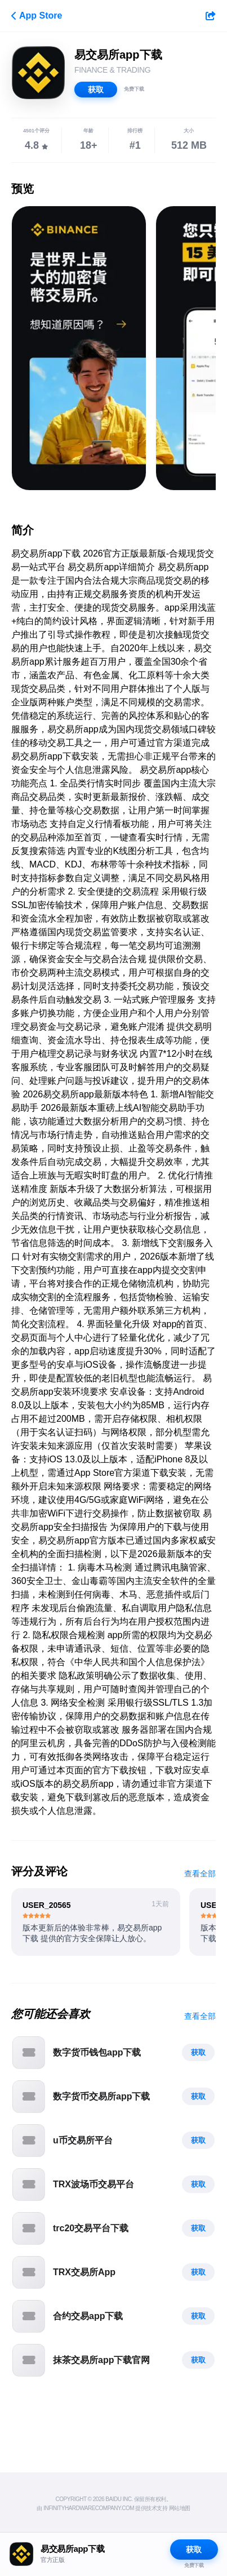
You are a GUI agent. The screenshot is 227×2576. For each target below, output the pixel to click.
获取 (96, 89)
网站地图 (179, 2508)
